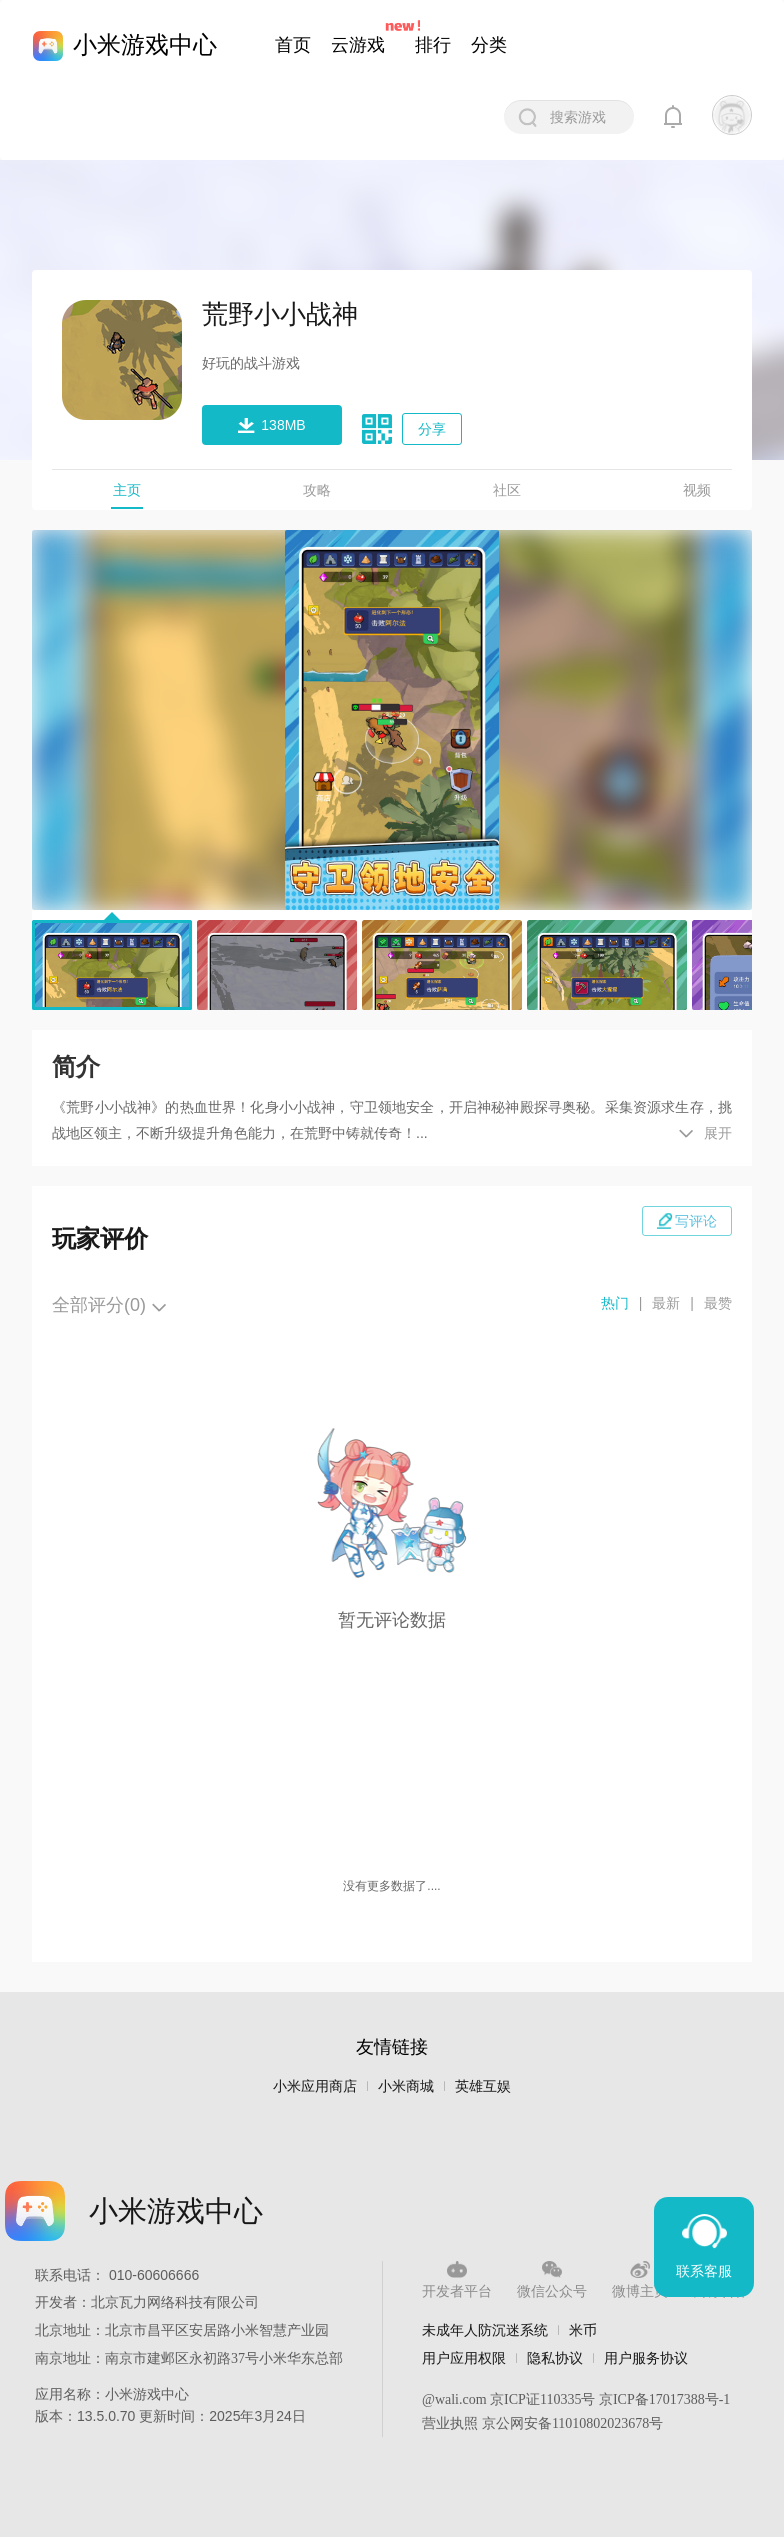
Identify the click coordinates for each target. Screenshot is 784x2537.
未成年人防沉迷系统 (485, 2330)
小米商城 (406, 2086)
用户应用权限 (464, 2358)
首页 (293, 45)
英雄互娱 (483, 2086)
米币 (583, 2330)
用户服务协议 (646, 2358)
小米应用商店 (315, 2086)
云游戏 (358, 45)
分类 (489, 45)
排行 (433, 45)
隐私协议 (555, 2358)
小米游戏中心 (145, 44)
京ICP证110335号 (542, 2399)
